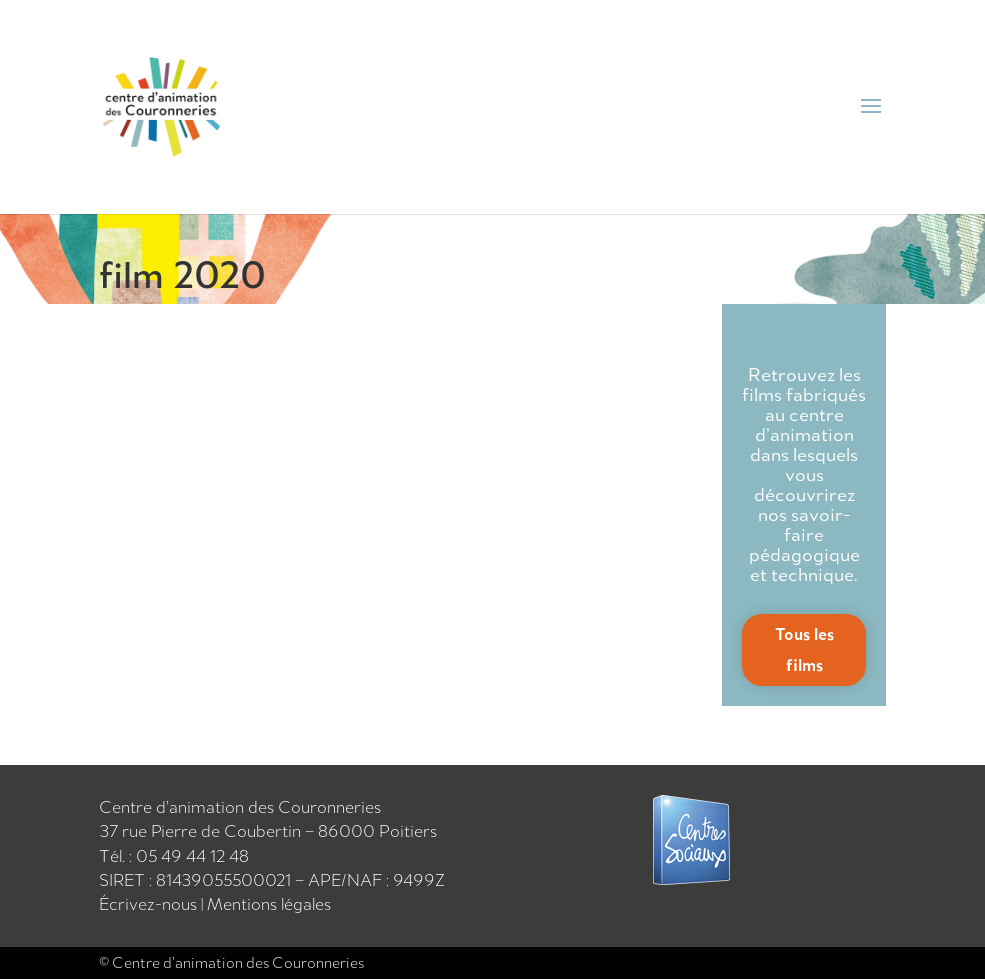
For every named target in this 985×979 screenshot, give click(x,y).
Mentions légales (269, 904)
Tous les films (804, 649)
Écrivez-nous (150, 904)
